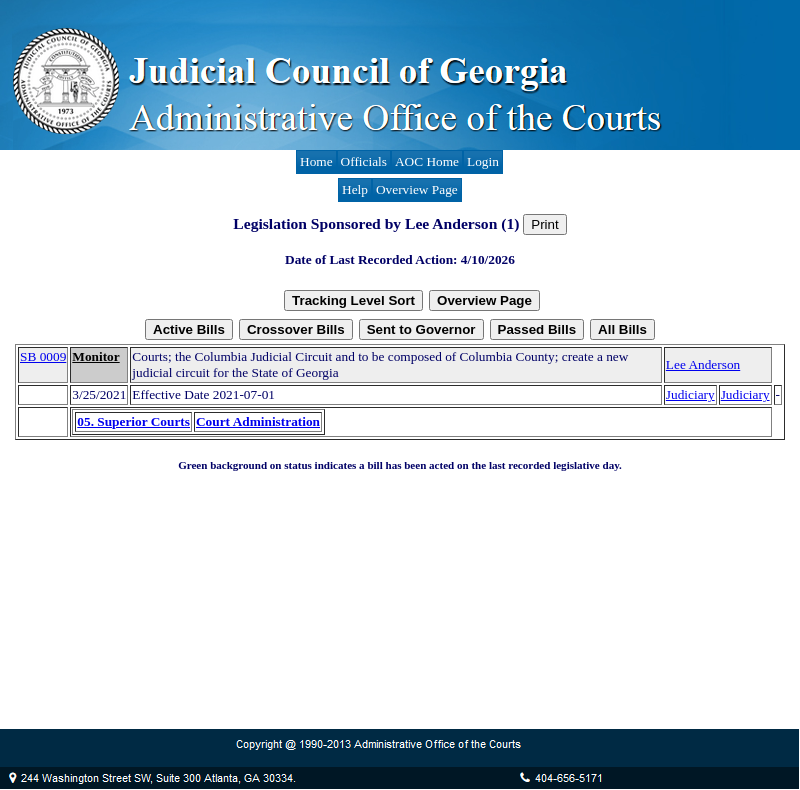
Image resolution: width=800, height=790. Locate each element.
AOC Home (427, 161)
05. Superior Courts (133, 421)
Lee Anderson (703, 364)
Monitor (95, 356)
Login (483, 161)
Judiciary (690, 394)
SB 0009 (43, 356)
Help (355, 189)
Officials (364, 161)
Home (316, 161)
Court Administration (258, 421)
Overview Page (417, 189)
